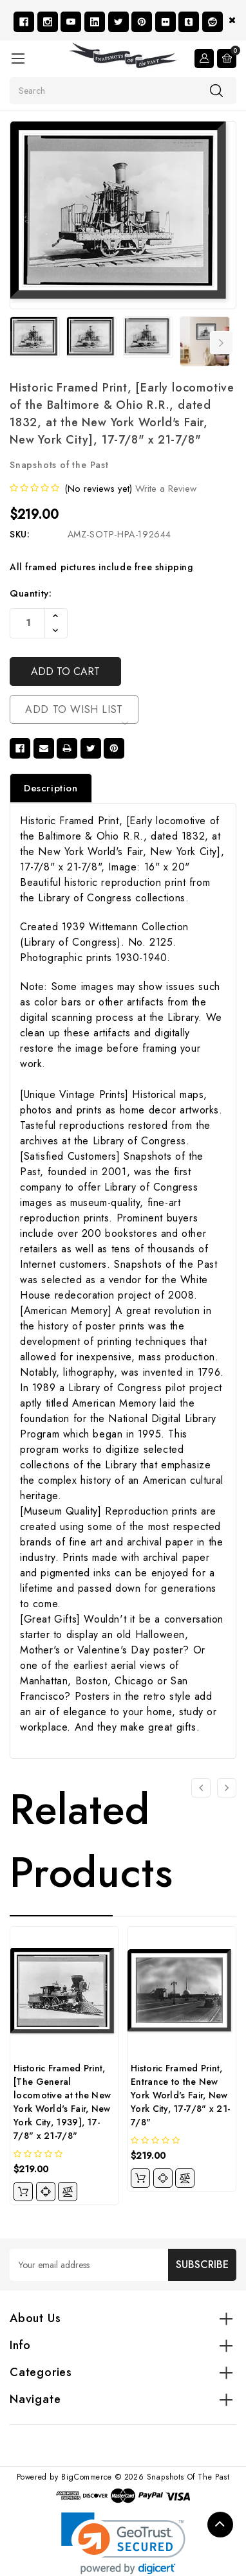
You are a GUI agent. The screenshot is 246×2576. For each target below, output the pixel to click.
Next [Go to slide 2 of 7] (221, 342)
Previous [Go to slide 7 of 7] (18, 342)
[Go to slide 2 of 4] (226, 1787)
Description (51, 788)
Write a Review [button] (165, 489)
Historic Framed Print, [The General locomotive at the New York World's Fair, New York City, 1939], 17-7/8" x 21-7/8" (62, 2102)
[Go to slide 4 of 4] (201, 1787)
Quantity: (31, 593)
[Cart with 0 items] (226, 58)
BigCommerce (86, 2477)
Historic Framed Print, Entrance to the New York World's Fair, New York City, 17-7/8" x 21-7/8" (180, 2095)
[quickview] (45, 2191)
